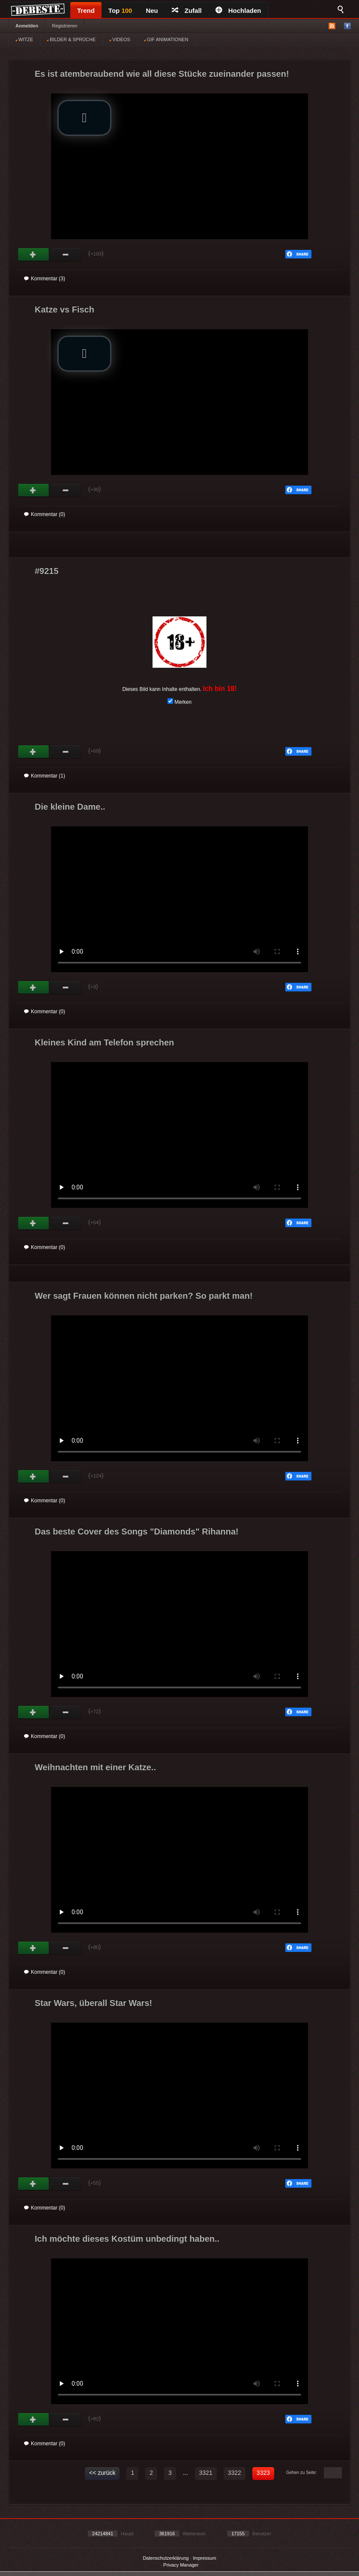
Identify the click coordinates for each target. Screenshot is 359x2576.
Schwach (66, 254)
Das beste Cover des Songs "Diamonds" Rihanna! (137, 1531)
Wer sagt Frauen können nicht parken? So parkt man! (144, 1295)
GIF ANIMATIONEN (166, 39)
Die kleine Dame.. (70, 806)
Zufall (187, 10)
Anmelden (26, 25)
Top (120, 10)
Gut (34, 254)
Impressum (204, 2558)
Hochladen (238, 10)
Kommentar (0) (44, 514)
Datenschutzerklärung (165, 2558)
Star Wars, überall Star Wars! (93, 2003)
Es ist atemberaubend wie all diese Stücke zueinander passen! (162, 73)
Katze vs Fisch (64, 309)
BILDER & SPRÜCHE (71, 39)
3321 (205, 2472)
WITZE (24, 39)
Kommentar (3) (44, 279)
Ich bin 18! (220, 688)
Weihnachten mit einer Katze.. (95, 1767)
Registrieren (64, 25)
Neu (152, 10)
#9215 (47, 571)
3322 (234, 2472)
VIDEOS (119, 39)
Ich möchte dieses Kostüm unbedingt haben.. (127, 2238)
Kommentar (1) (44, 776)
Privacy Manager (181, 2564)
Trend (86, 10)
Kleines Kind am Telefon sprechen (104, 1042)
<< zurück (102, 2472)
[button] (84, 118)
